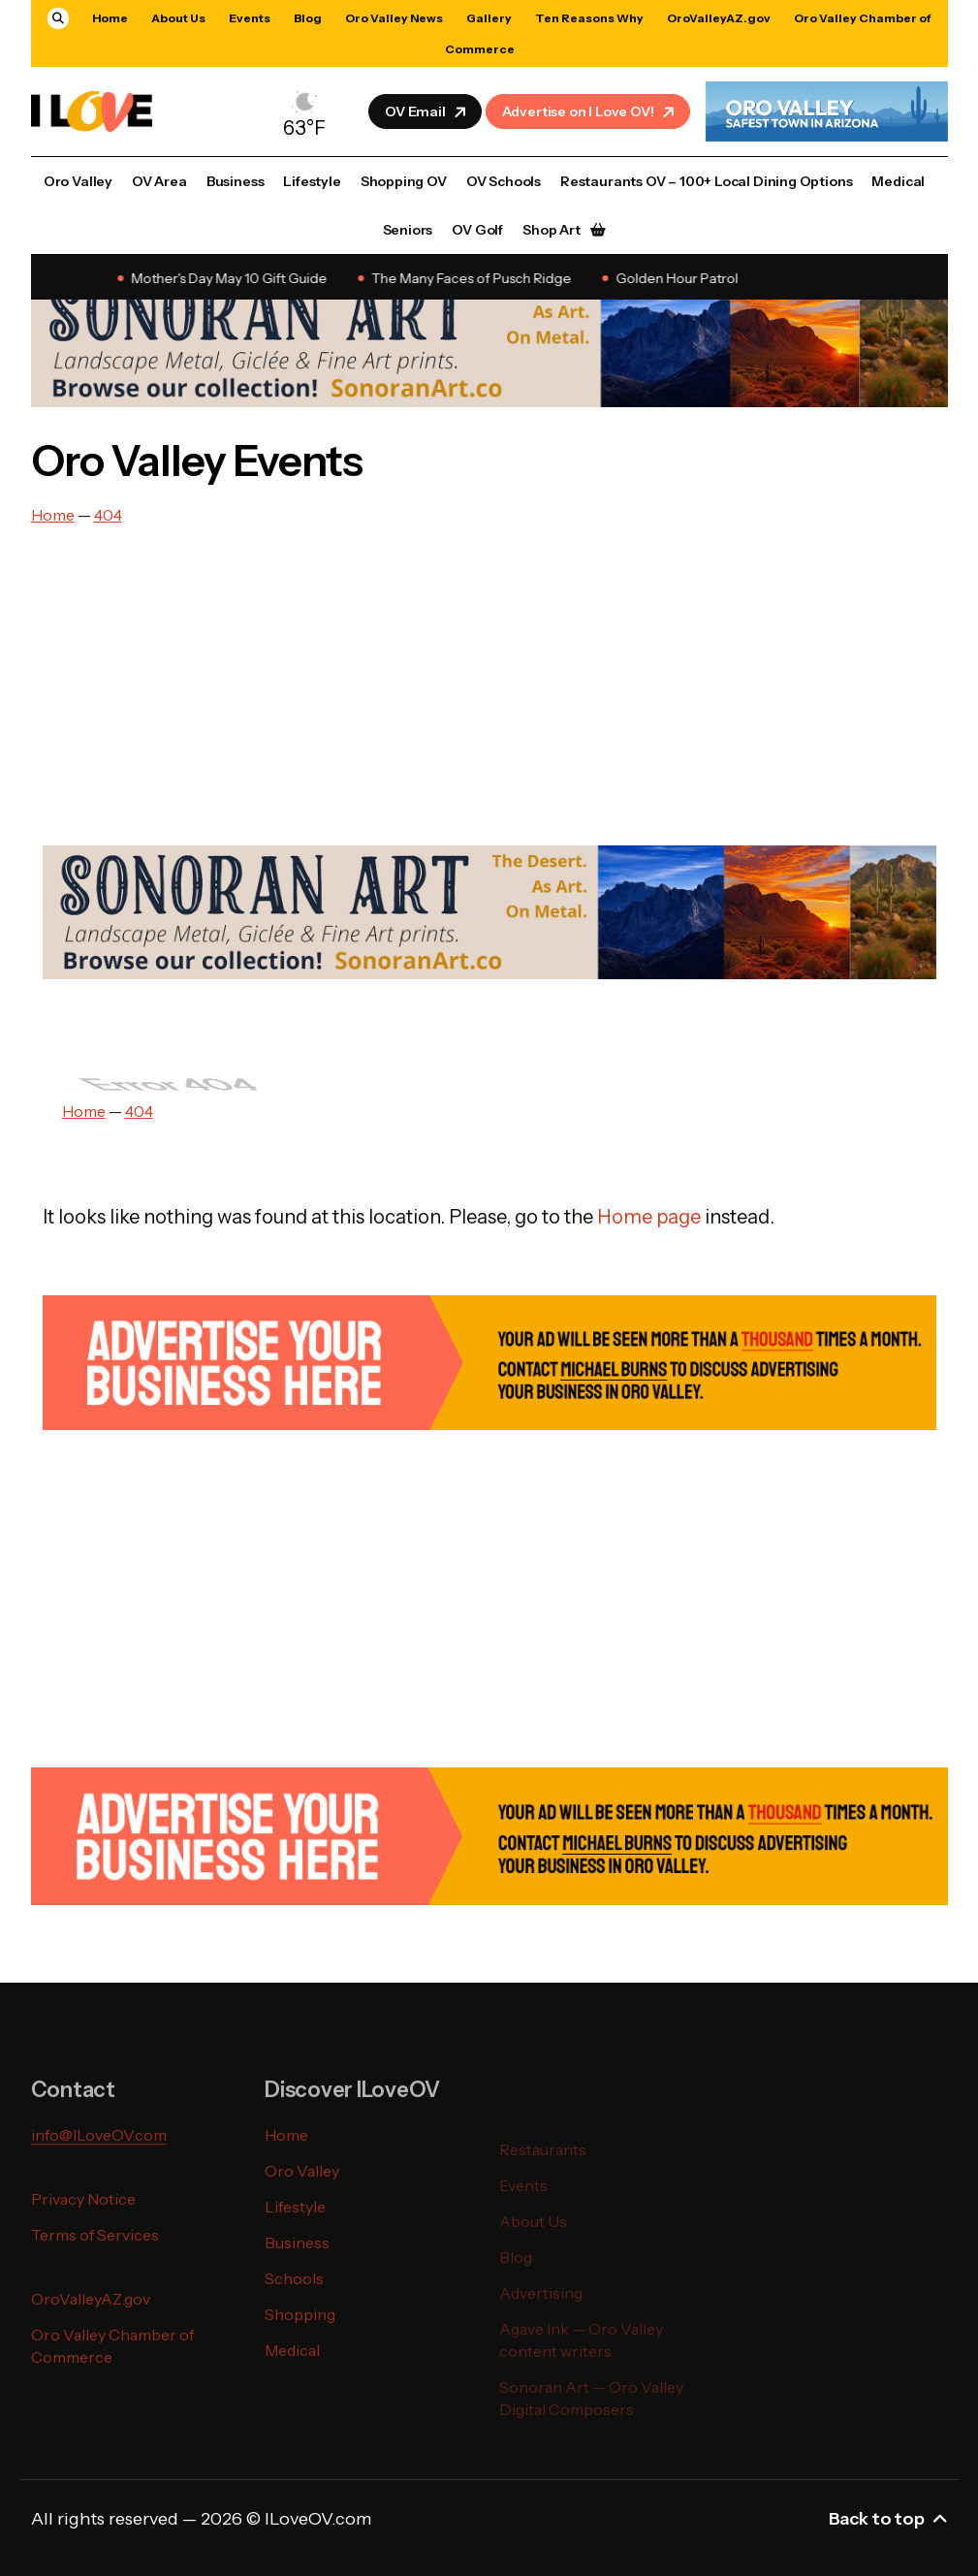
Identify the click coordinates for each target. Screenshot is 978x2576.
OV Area (159, 181)
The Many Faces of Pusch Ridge (475, 278)
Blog (308, 18)
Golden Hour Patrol (680, 278)
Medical (898, 181)
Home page (649, 1216)
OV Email (427, 111)
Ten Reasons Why (589, 18)
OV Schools (503, 181)
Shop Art (551, 230)
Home (110, 18)
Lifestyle (311, 181)
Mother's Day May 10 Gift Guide (233, 278)
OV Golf (477, 230)
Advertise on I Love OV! (590, 111)
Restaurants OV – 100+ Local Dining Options (706, 181)
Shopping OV (404, 181)
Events (249, 18)
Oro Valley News (394, 18)
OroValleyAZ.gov (719, 18)
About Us (178, 18)
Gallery (489, 18)
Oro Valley (78, 181)
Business (235, 181)
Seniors (408, 230)
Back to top (888, 2518)
